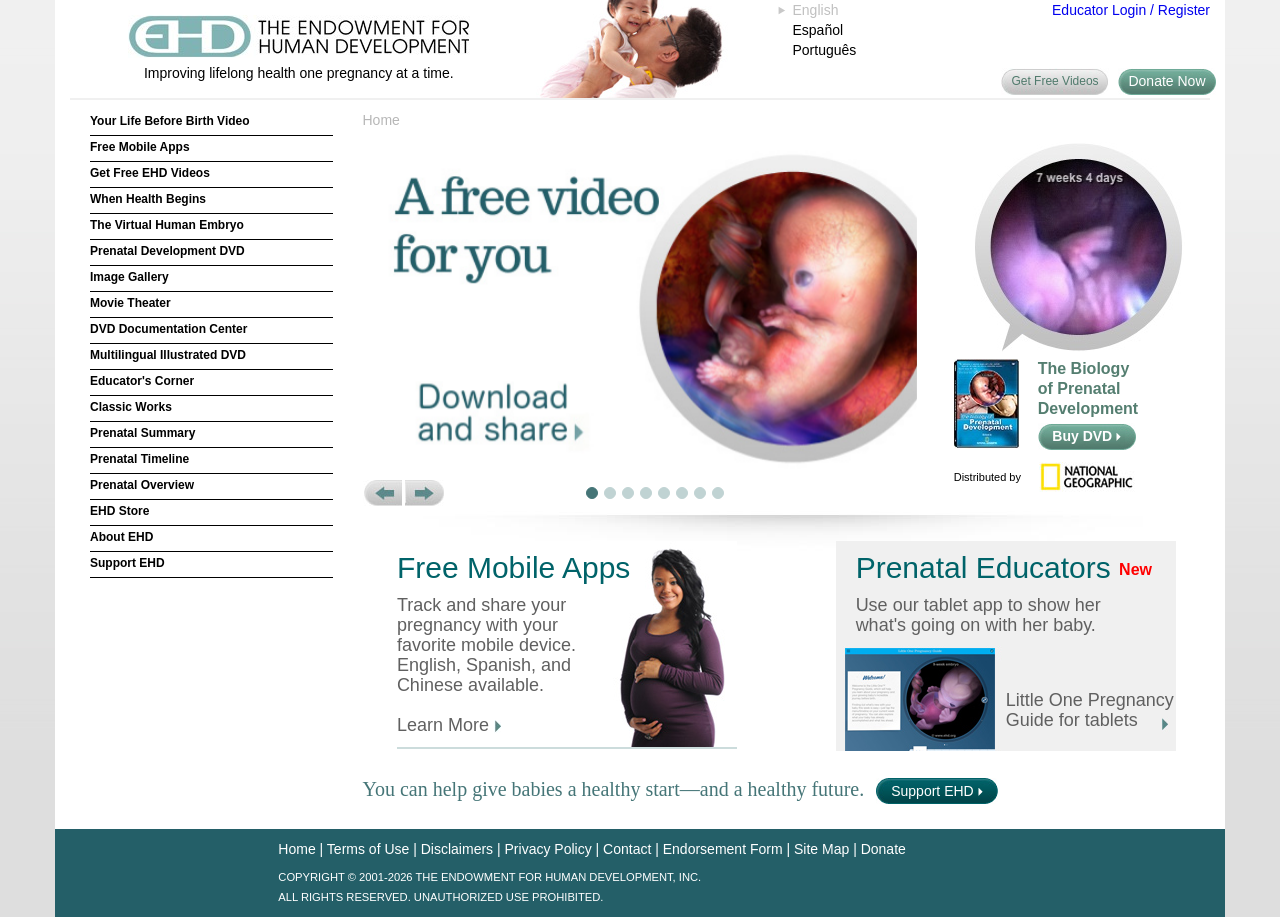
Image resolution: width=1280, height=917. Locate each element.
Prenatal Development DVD (167, 251)
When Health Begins (148, 199)
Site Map (821, 849)
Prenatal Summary (142, 433)
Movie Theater (130, 303)
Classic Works (131, 407)
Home (381, 120)
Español (818, 30)
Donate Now (1166, 81)
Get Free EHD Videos (150, 173)
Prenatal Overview (142, 485)
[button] (382, 493)
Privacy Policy (548, 849)
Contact (627, 849)
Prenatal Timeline (139, 459)
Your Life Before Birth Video (170, 121)
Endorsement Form (723, 849)
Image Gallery (129, 277)
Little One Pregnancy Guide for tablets (1090, 710)
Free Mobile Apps (140, 147)
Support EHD (127, 563)
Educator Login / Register (1131, 10)
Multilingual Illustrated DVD (168, 355)
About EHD (121, 537)
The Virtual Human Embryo (167, 225)
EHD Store (119, 511)
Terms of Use (368, 849)
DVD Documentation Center (168, 329)
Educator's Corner (142, 381)
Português (825, 50)
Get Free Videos (1054, 81)
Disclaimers (457, 849)
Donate (883, 849)
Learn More (449, 725)
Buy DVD (1086, 436)
